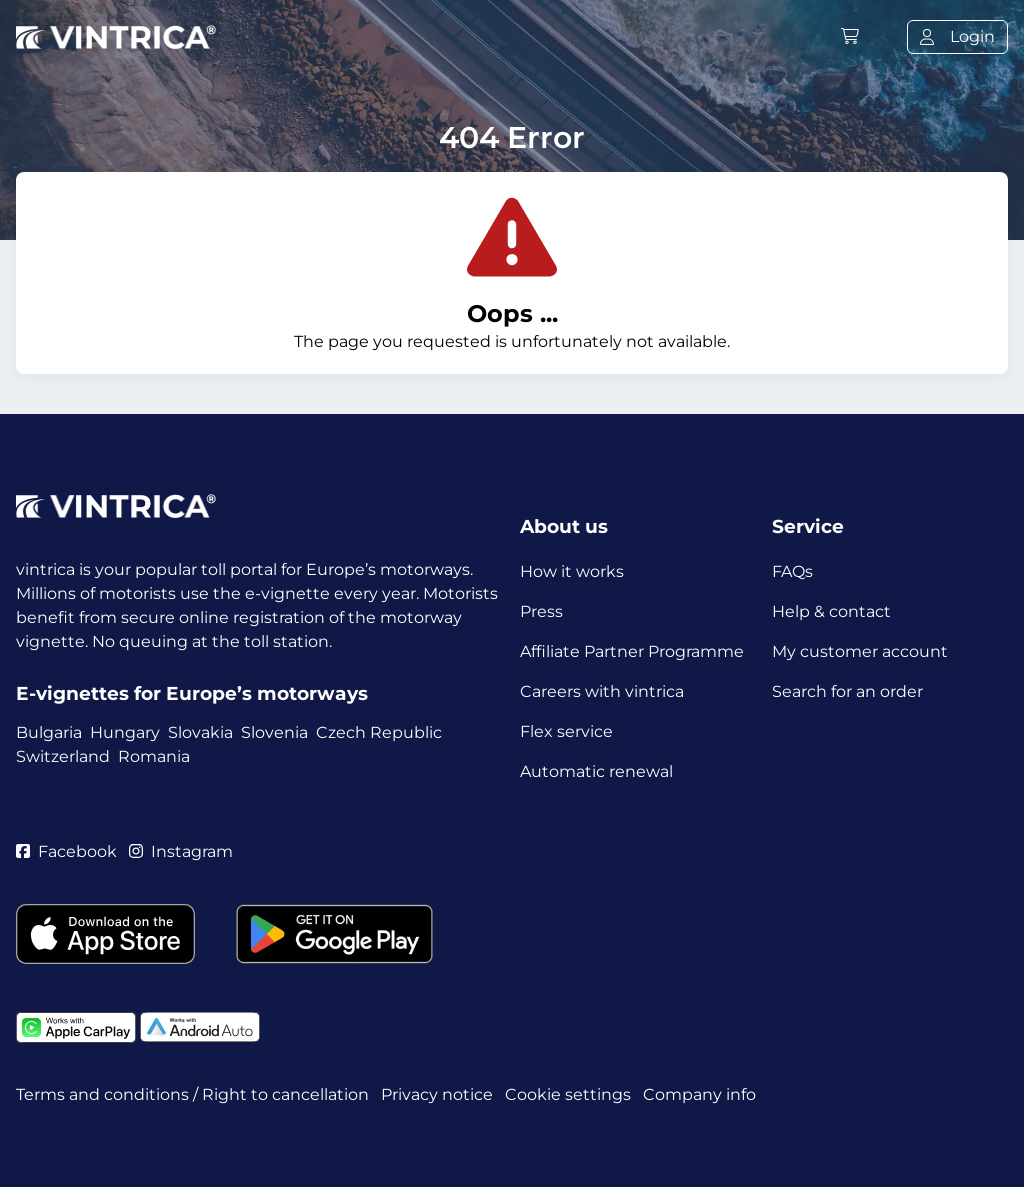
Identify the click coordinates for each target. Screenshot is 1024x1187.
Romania (154, 756)
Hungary (125, 732)
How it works (572, 571)
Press (541, 611)
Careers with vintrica (602, 691)
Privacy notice (437, 1094)
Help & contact (831, 611)
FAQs (792, 571)
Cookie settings (568, 1094)
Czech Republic (379, 732)
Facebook (66, 851)
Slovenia (274, 732)
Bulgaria (49, 732)
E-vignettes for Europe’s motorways (192, 693)
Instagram (181, 851)
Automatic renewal (596, 771)
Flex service (566, 731)
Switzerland (63, 756)
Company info (699, 1094)
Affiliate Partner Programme (632, 651)
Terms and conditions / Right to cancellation (192, 1094)
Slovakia (200, 732)
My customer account (860, 651)
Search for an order (847, 691)
